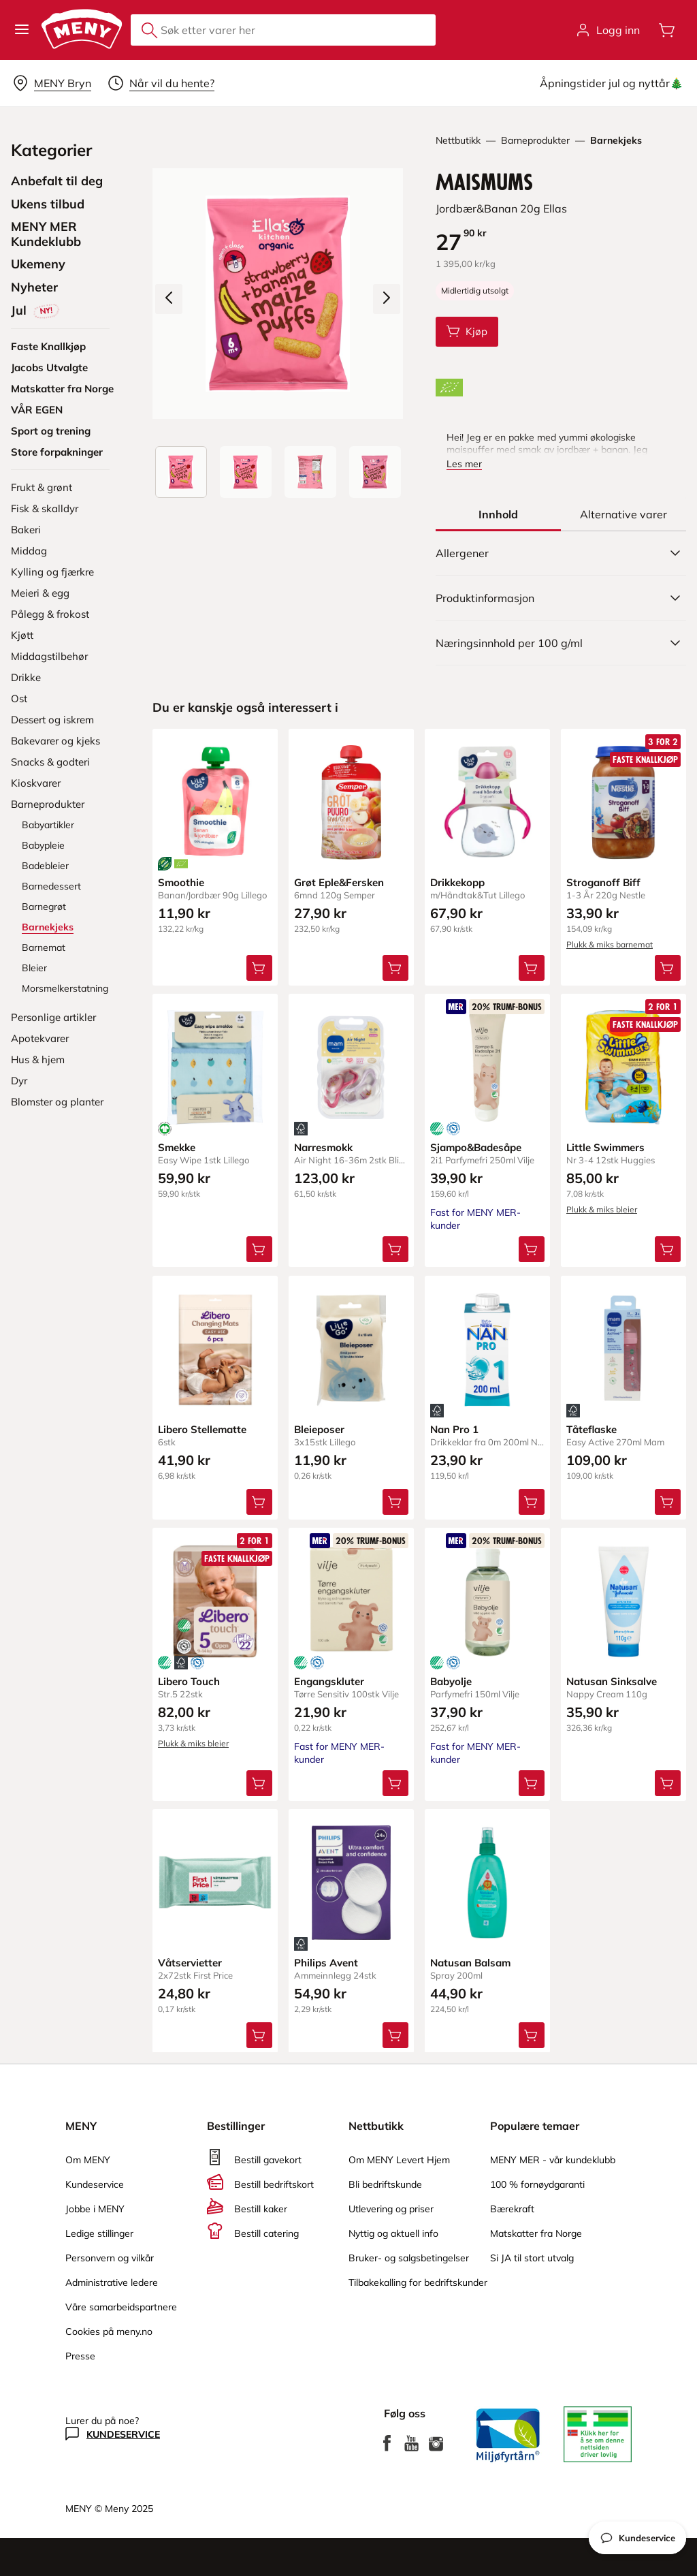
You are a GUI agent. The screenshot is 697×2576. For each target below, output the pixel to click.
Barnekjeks (616, 140)
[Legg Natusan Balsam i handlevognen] (531, 2034)
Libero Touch (189, 1680)
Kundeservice (94, 2184)
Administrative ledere (111, 2282)
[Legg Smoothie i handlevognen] (259, 968)
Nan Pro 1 (454, 1428)
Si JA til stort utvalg (532, 2258)
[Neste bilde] (386, 299)
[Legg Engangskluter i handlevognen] (395, 1782)
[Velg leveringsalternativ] (52, 83)
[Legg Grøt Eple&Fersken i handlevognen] (395, 968)
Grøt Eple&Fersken (339, 882)
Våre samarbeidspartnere (121, 2307)
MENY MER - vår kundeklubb (552, 2160)
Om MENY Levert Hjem (399, 2160)
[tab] (498, 514)
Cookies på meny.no (108, 2331)
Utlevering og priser (391, 2209)
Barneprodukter (535, 140)
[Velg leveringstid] (161, 83)
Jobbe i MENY (95, 2209)
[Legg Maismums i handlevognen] (467, 332)
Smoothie (181, 882)
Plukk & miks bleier (601, 1209)
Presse (80, 2356)
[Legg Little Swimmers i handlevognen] (668, 1249)
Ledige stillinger (99, 2233)
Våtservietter (190, 1961)
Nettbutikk (458, 140)
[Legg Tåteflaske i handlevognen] (668, 1501)
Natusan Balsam (470, 1961)
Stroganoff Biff (603, 882)
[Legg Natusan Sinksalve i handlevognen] (668, 1782)
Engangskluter (329, 1680)
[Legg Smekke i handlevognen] (259, 1249)
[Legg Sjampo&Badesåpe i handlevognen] (531, 1249)
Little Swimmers (605, 1147)
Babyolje (451, 1680)
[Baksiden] (310, 472)
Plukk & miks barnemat (609, 944)
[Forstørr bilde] (277, 293)
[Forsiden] (246, 472)
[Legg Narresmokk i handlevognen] (395, 1249)
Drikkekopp (457, 882)
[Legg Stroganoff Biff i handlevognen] (668, 968)
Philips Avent (326, 1961)
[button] (22, 29)
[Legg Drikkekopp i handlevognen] (531, 968)
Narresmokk (323, 1147)
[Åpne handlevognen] (667, 30)
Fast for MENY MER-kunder (339, 1752)
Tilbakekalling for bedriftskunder (417, 2282)
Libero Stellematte (202, 1428)
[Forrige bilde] (168, 299)
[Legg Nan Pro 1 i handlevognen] (531, 1501)
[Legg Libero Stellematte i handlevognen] (259, 1501)
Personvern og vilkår (109, 2258)
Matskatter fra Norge (536, 2233)
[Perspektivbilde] (375, 472)
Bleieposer (319, 1428)
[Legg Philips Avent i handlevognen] (395, 2034)
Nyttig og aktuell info (393, 2233)
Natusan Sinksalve (611, 1680)
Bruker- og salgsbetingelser (408, 2258)
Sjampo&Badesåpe (475, 1147)
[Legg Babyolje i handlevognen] (531, 1782)
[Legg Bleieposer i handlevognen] (395, 1501)
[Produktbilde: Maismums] (181, 472)
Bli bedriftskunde (385, 2184)
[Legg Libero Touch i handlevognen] (259, 1782)
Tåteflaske (591, 1428)
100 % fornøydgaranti (537, 2184)
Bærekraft (512, 2209)
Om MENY (87, 2160)
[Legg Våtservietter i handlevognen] (259, 2034)
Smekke (176, 1147)
